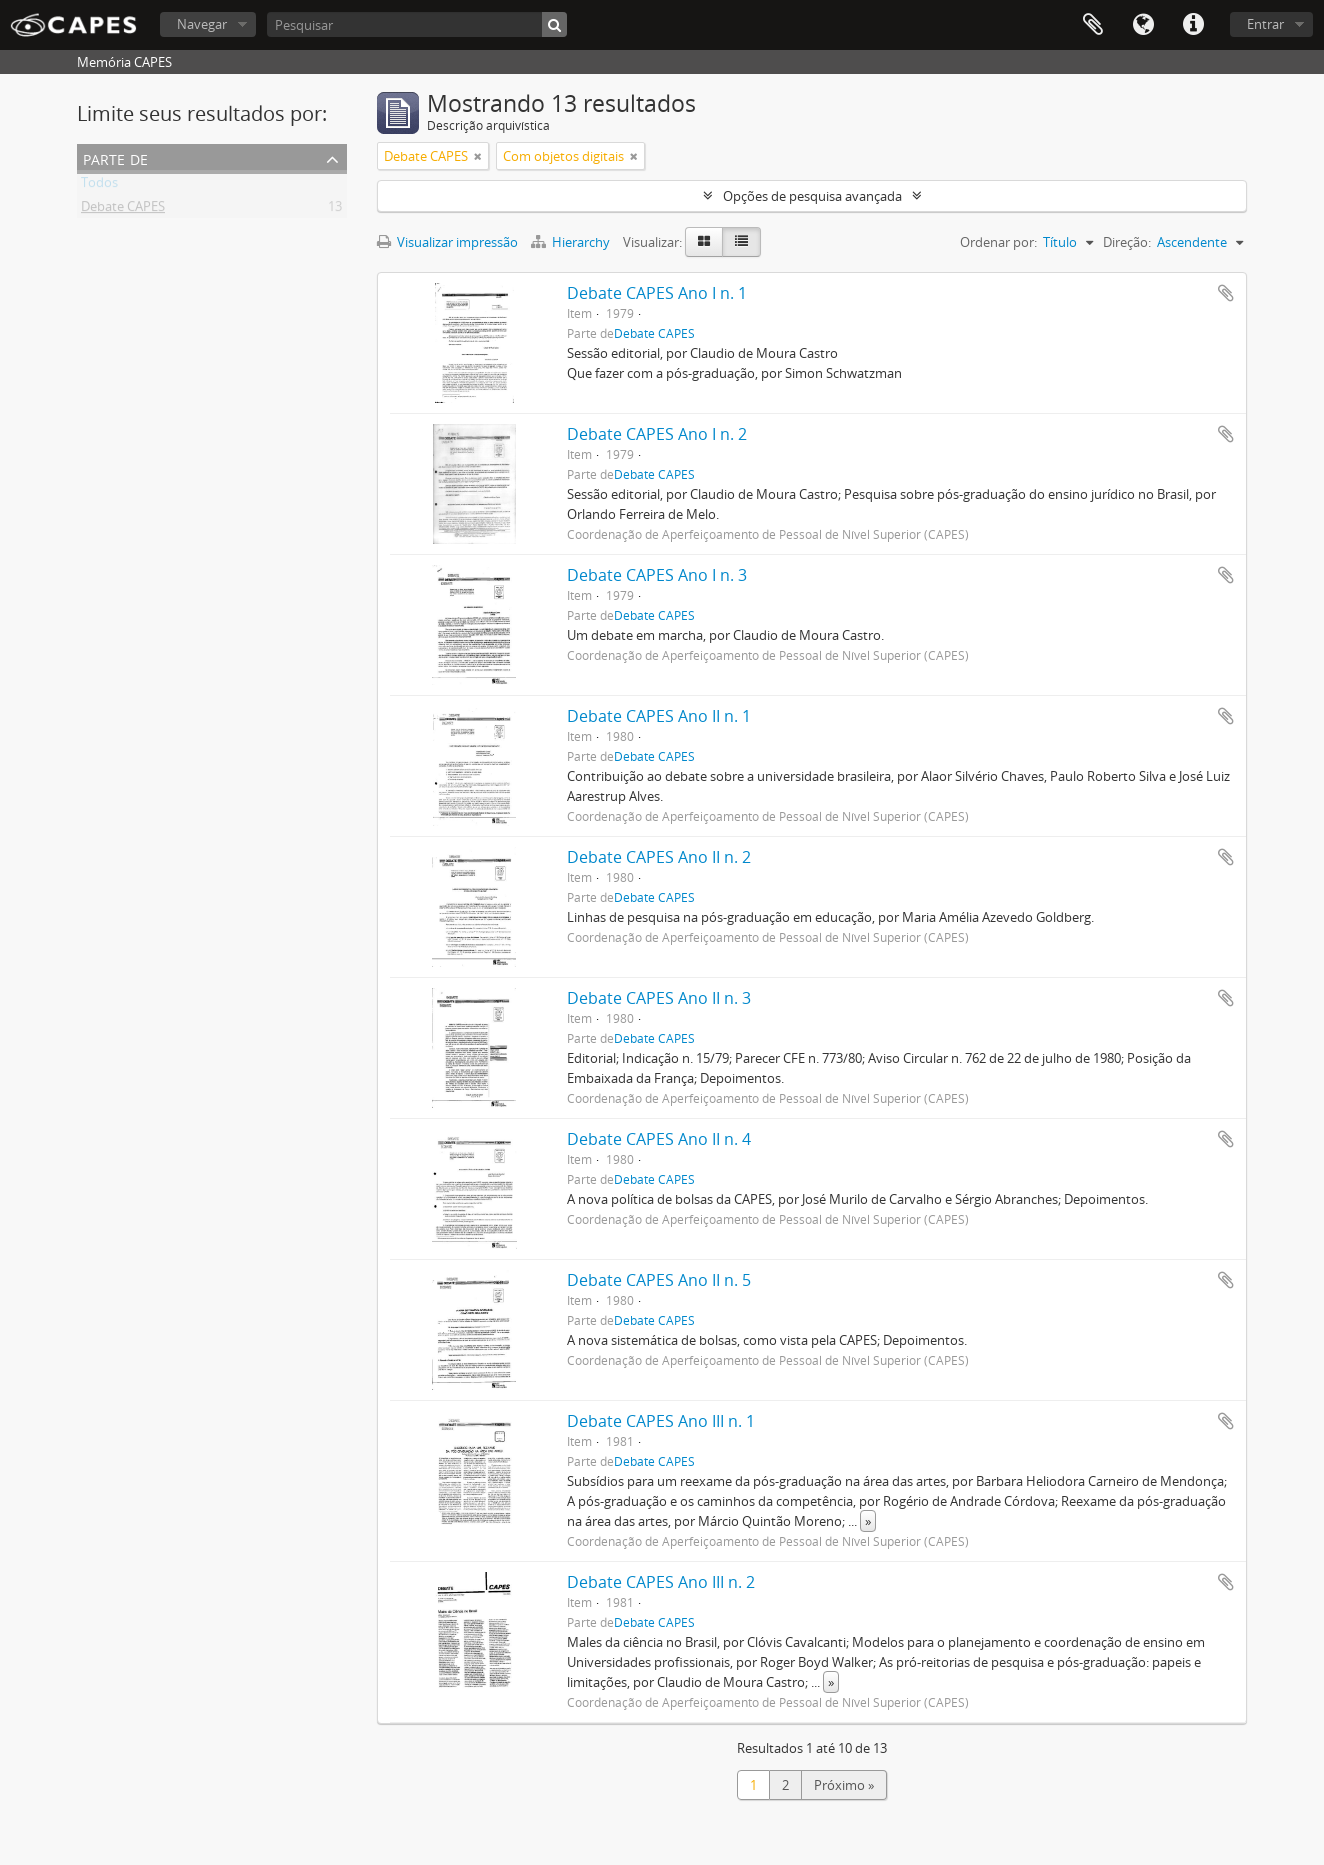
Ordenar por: (998, 242)
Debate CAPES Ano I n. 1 (657, 293)
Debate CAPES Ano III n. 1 (661, 1421)
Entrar (1265, 24)
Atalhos (1193, 25)
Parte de (115, 157)
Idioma (1143, 25)
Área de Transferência (1093, 25)
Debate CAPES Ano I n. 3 (657, 575)
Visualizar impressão (447, 242)
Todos (99, 186)
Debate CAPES (123, 210)
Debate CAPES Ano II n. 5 (659, 1280)
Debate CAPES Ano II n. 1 (659, 716)
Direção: (1127, 242)
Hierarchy (572, 242)
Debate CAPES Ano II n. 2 (659, 857)
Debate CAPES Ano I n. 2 (657, 434)
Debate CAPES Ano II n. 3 (659, 998)
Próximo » (844, 1785)
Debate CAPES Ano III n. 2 (661, 1582)
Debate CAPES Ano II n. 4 (659, 1139)
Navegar (202, 24)
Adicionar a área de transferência (1226, 293)
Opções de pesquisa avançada (812, 196)
